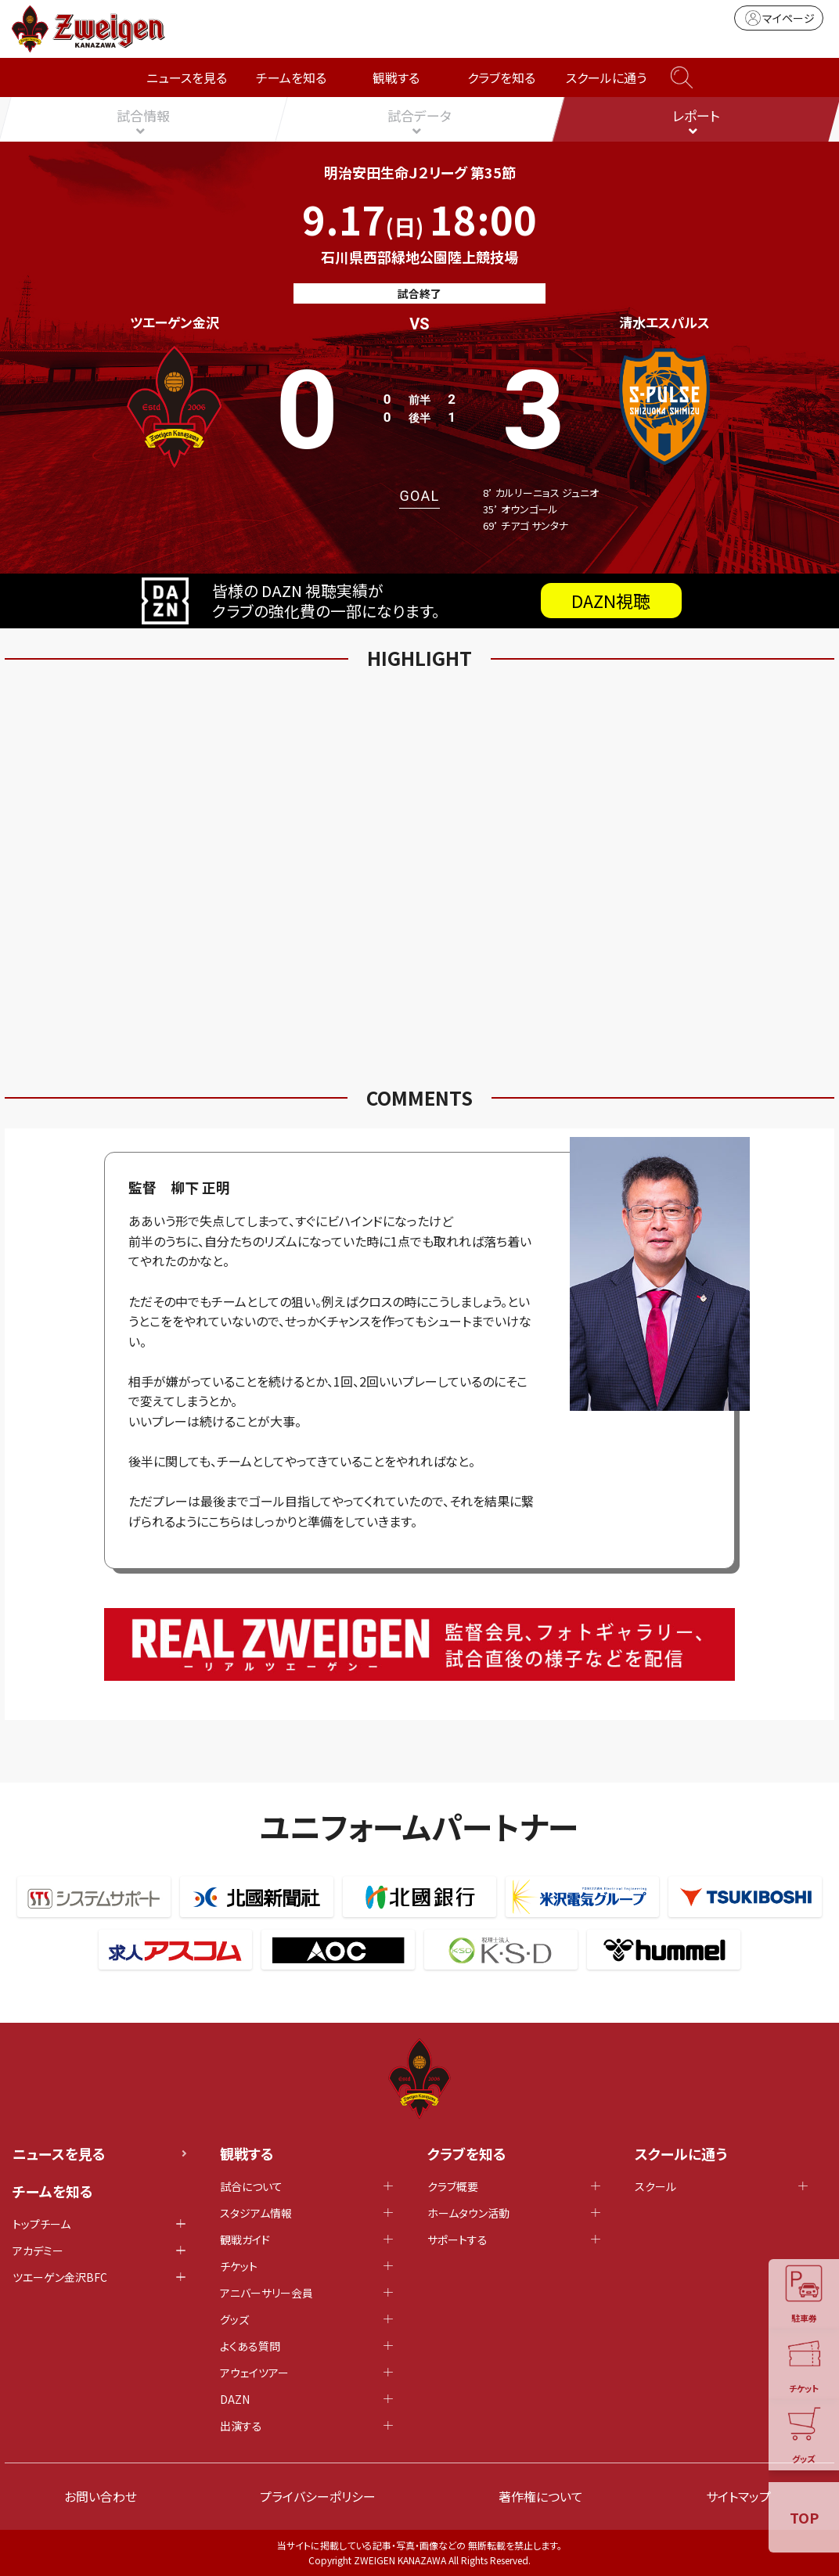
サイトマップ (738, 2496)
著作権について (541, 2496)
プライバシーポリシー (318, 2496)
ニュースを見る (186, 77)
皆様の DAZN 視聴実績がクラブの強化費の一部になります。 (412, 600)
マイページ (779, 18)
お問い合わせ (100, 2496)
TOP (804, 2517)
